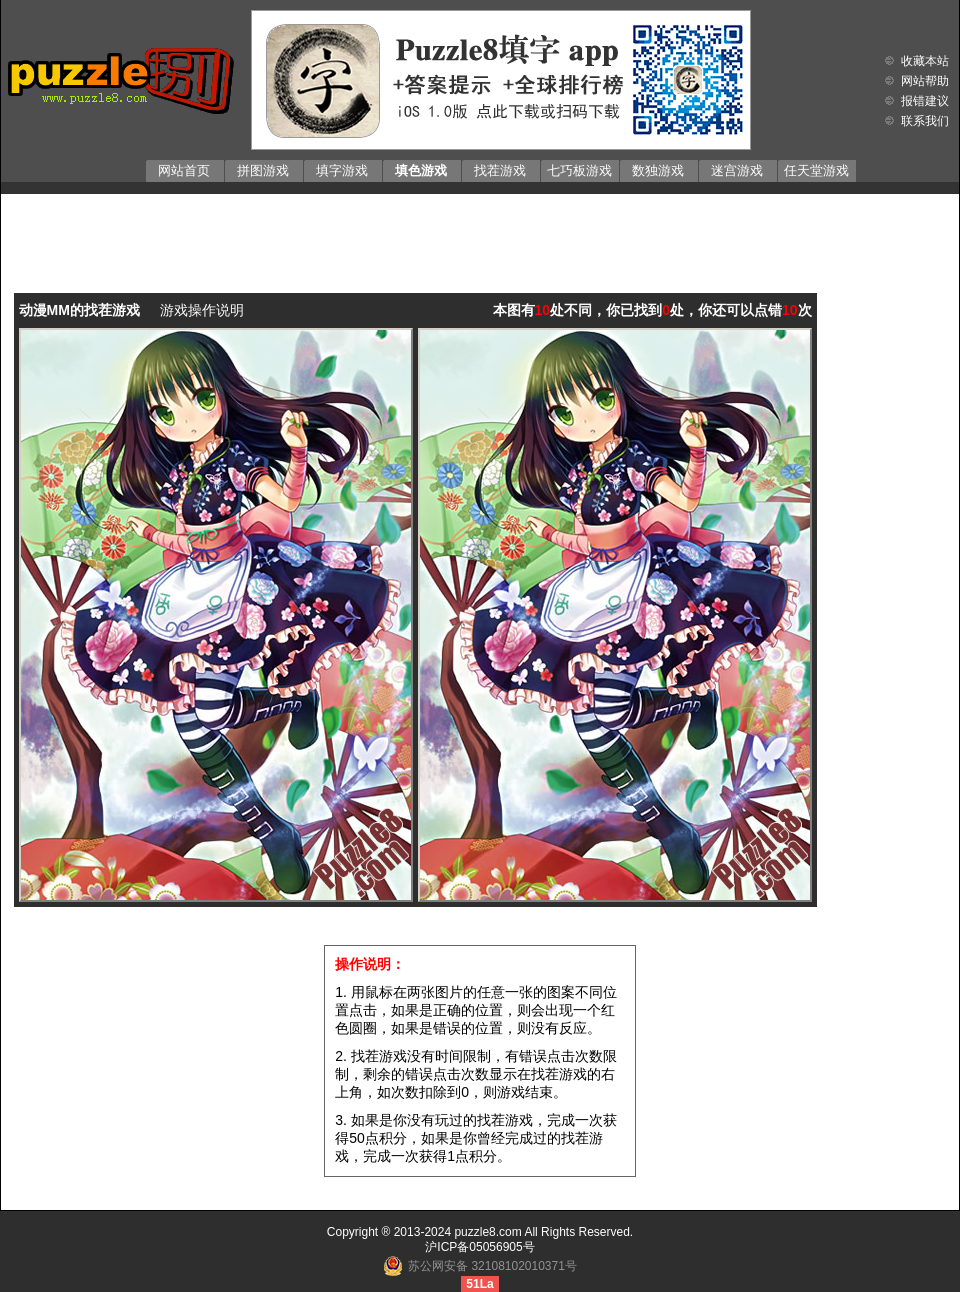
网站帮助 (925, 81)
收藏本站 (925, 61)
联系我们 (925, 121)
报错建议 (925, 101)
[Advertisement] (480, 229)
